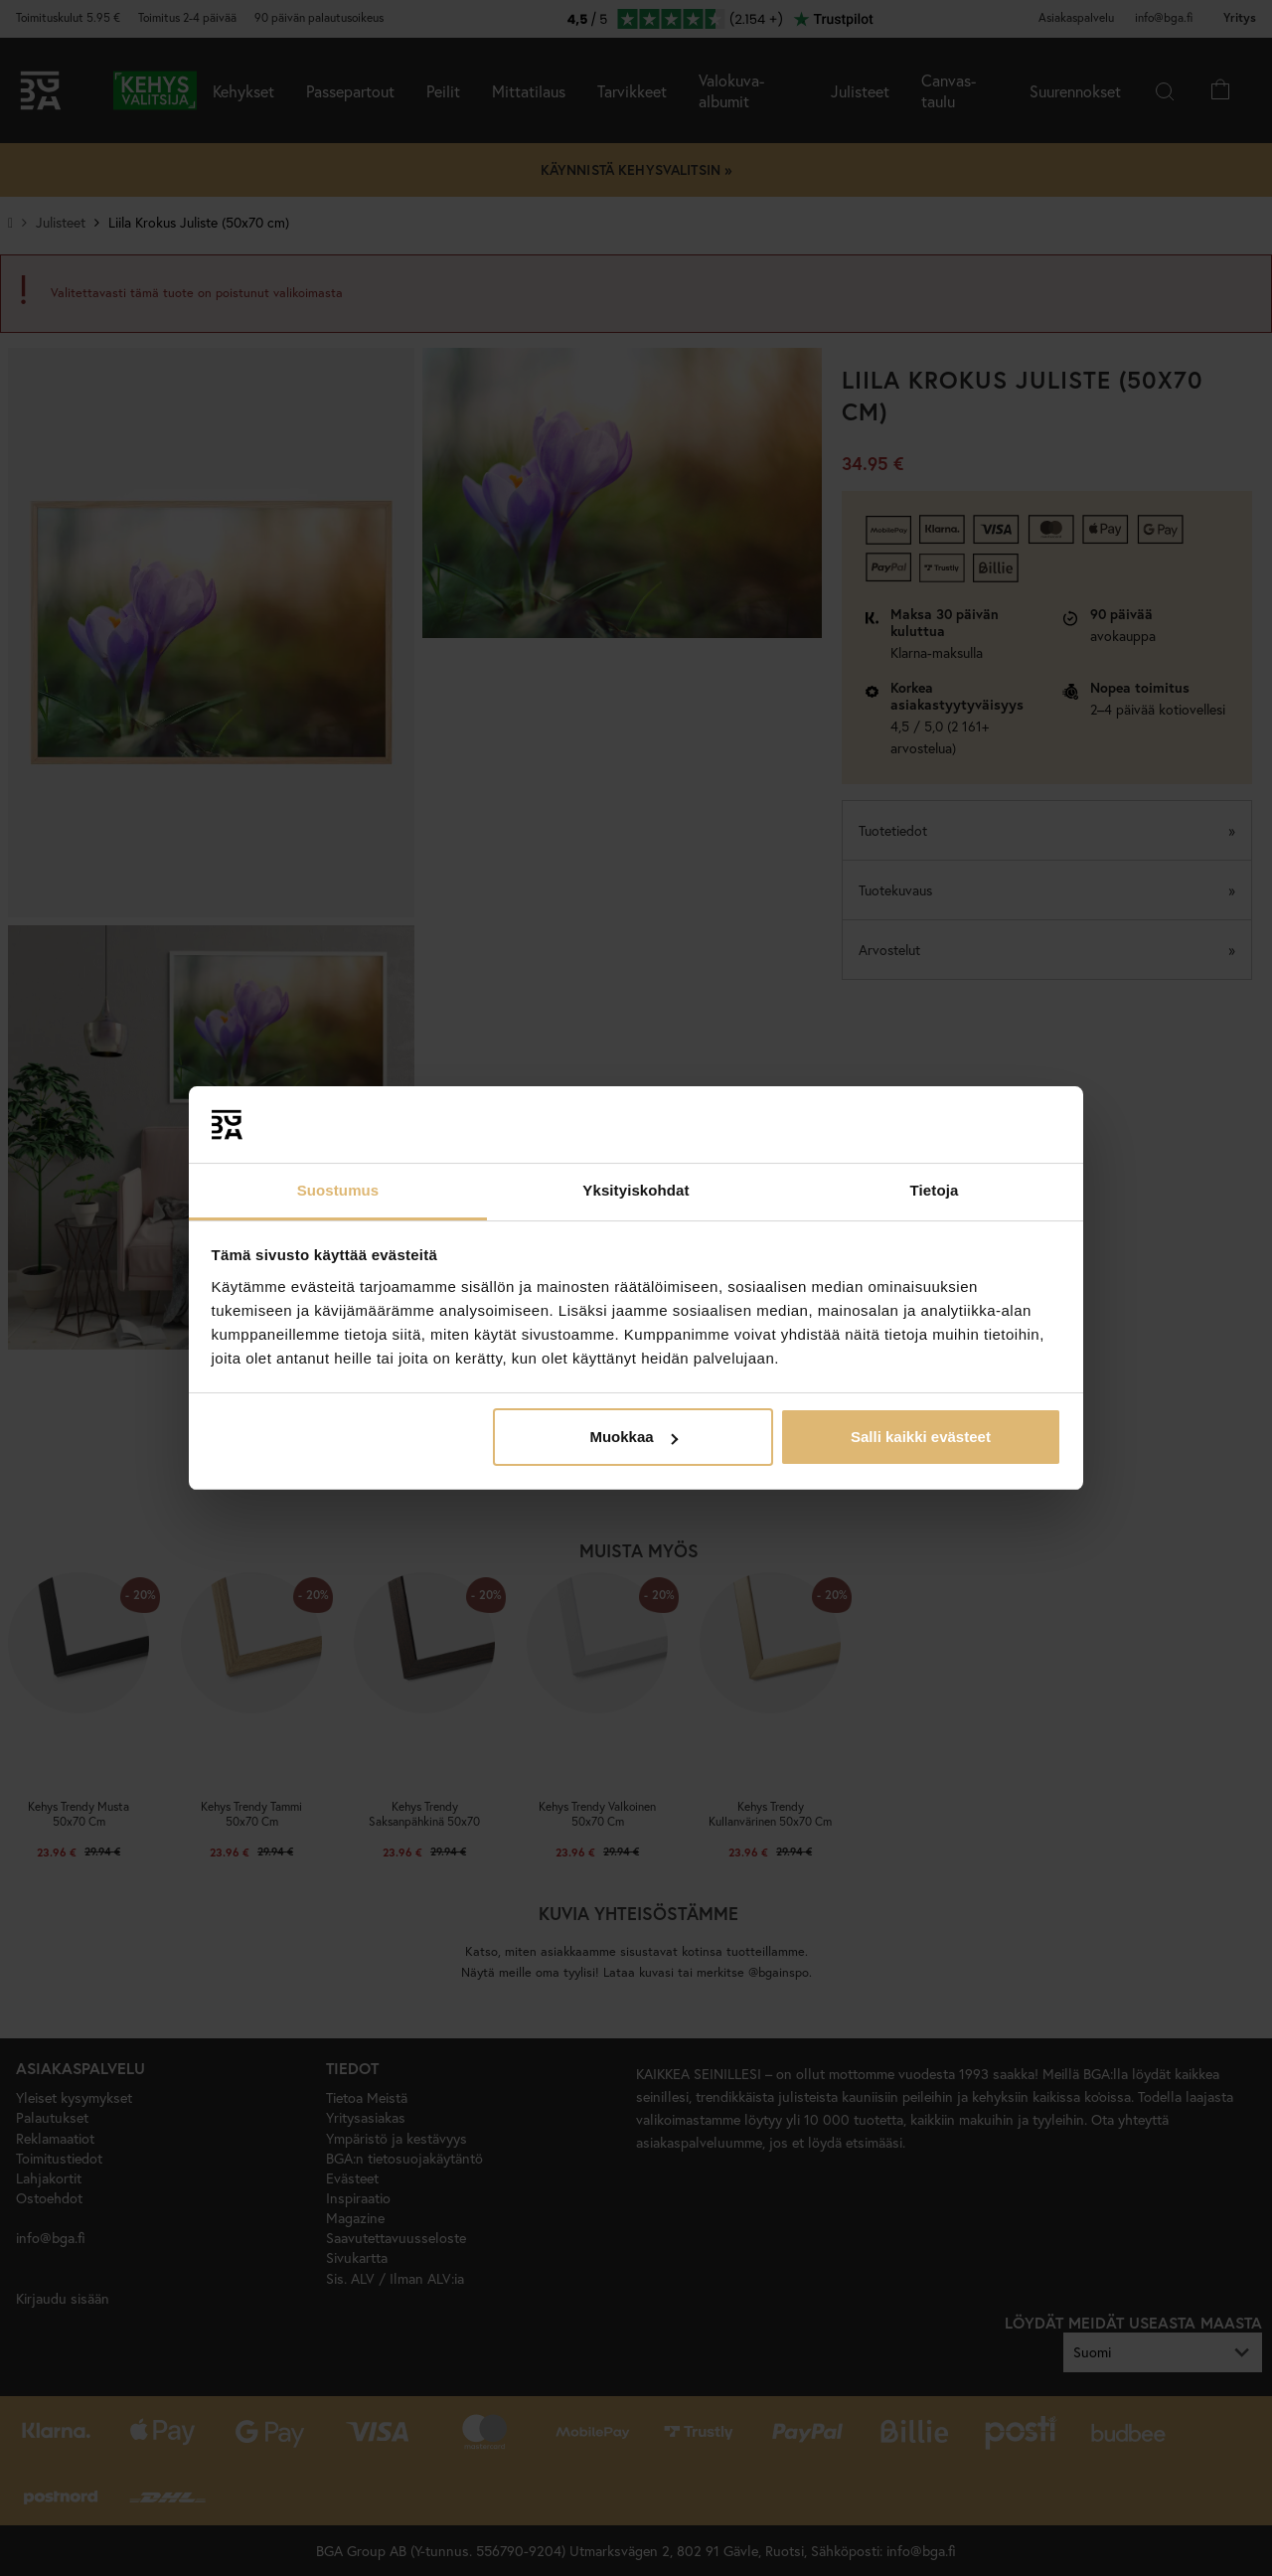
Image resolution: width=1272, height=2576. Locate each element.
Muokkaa (633, 1436)
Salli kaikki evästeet (921, 1436)
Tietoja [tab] (934, 1190)
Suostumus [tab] (338, 1190)
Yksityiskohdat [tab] (635, 1190)
